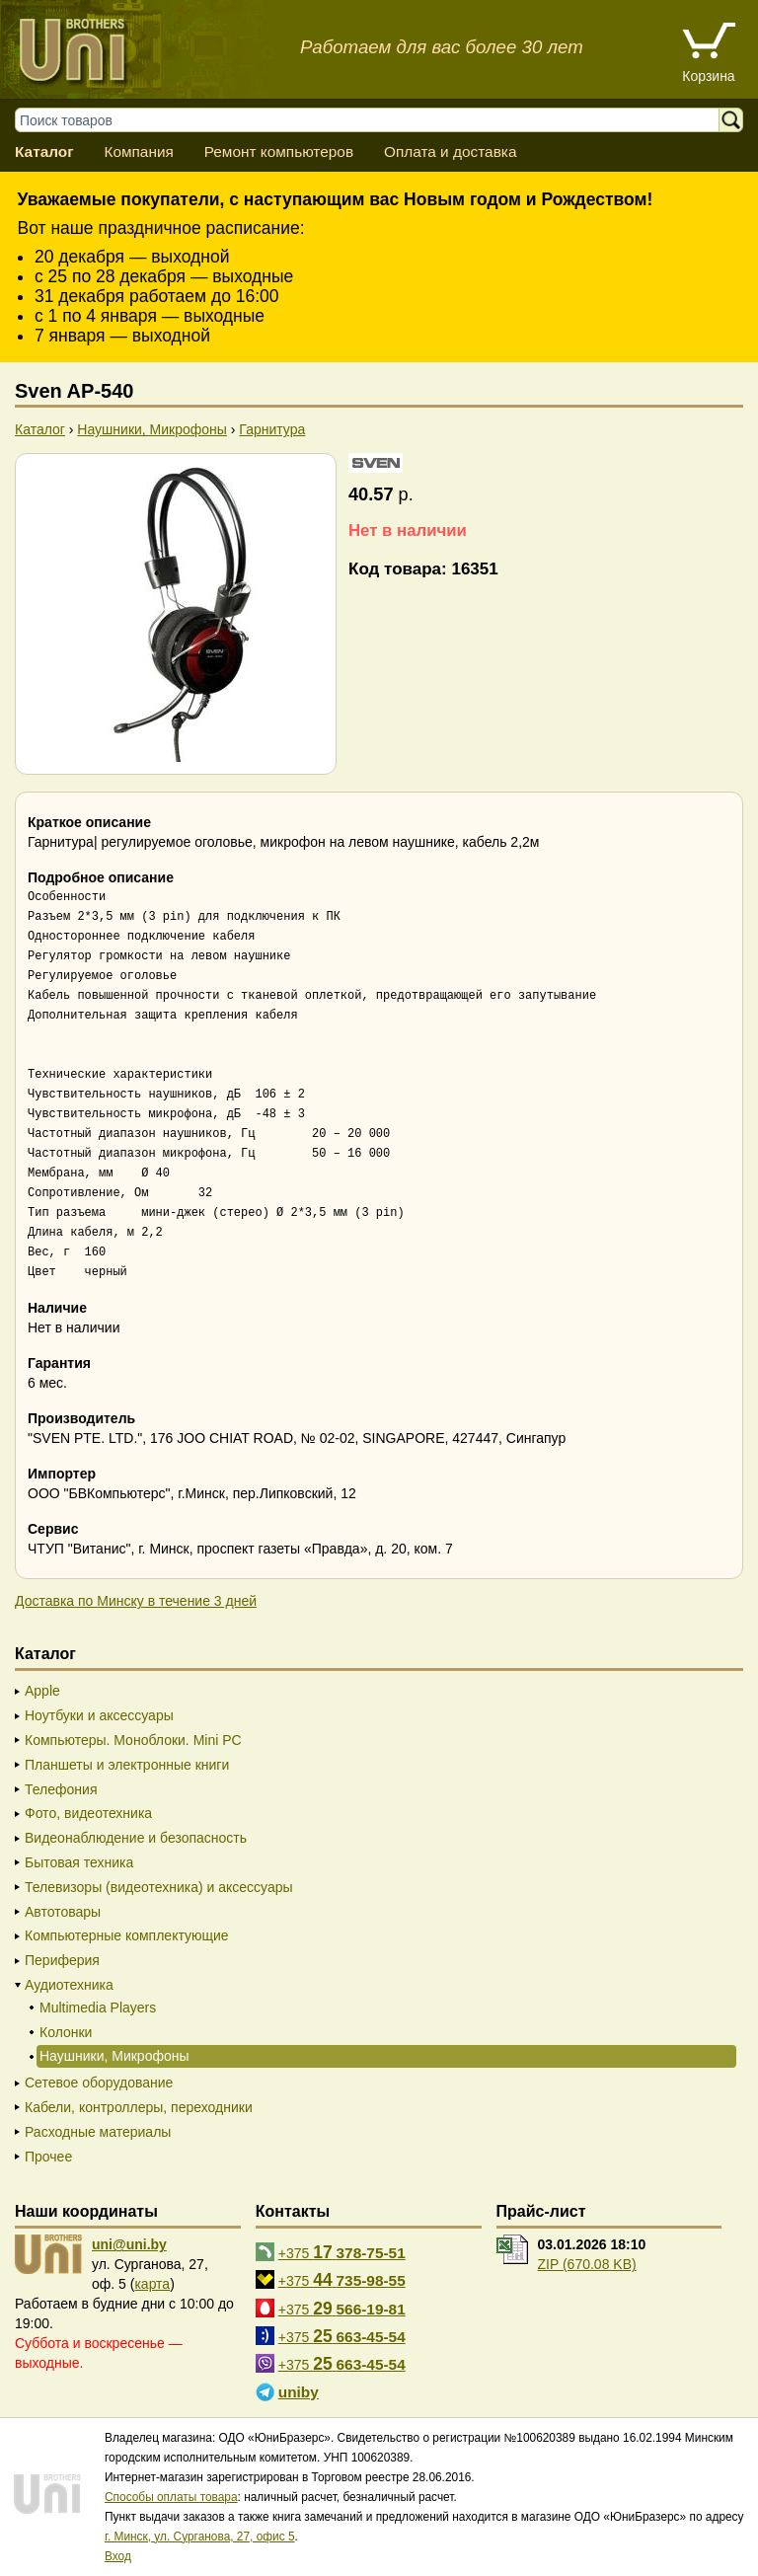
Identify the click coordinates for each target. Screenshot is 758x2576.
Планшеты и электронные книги (127, 1765)
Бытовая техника (79, 1862)
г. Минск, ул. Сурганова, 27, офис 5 (200, 2536)
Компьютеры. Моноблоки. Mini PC (133, 1740)
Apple (42, 1691)
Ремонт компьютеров (278, 151)
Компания (138, 151)
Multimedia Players (97, 2007)
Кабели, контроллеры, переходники (139, 2107)
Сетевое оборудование (99, 2082)
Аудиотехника (69, 1985)
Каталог (44, 151)
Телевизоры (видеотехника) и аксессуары (159, 1887)
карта (152, 2284)
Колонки (65, 2032)
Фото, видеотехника (88, 1813)
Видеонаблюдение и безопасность (136, 1838)
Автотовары (63, 1912)
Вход (118, 2556)
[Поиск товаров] (376, 120)
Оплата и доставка (450, 151)
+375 (342, 2252)
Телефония (61, 1789)
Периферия (62, 1960)
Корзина (708, 76)
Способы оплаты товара (171, 2497)
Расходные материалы (98, 2132)
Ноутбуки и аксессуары (99, 1715)
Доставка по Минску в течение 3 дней (136, 1601)
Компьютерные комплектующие (127, 1935)
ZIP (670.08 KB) (587, 2264)
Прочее (48, 2156)
